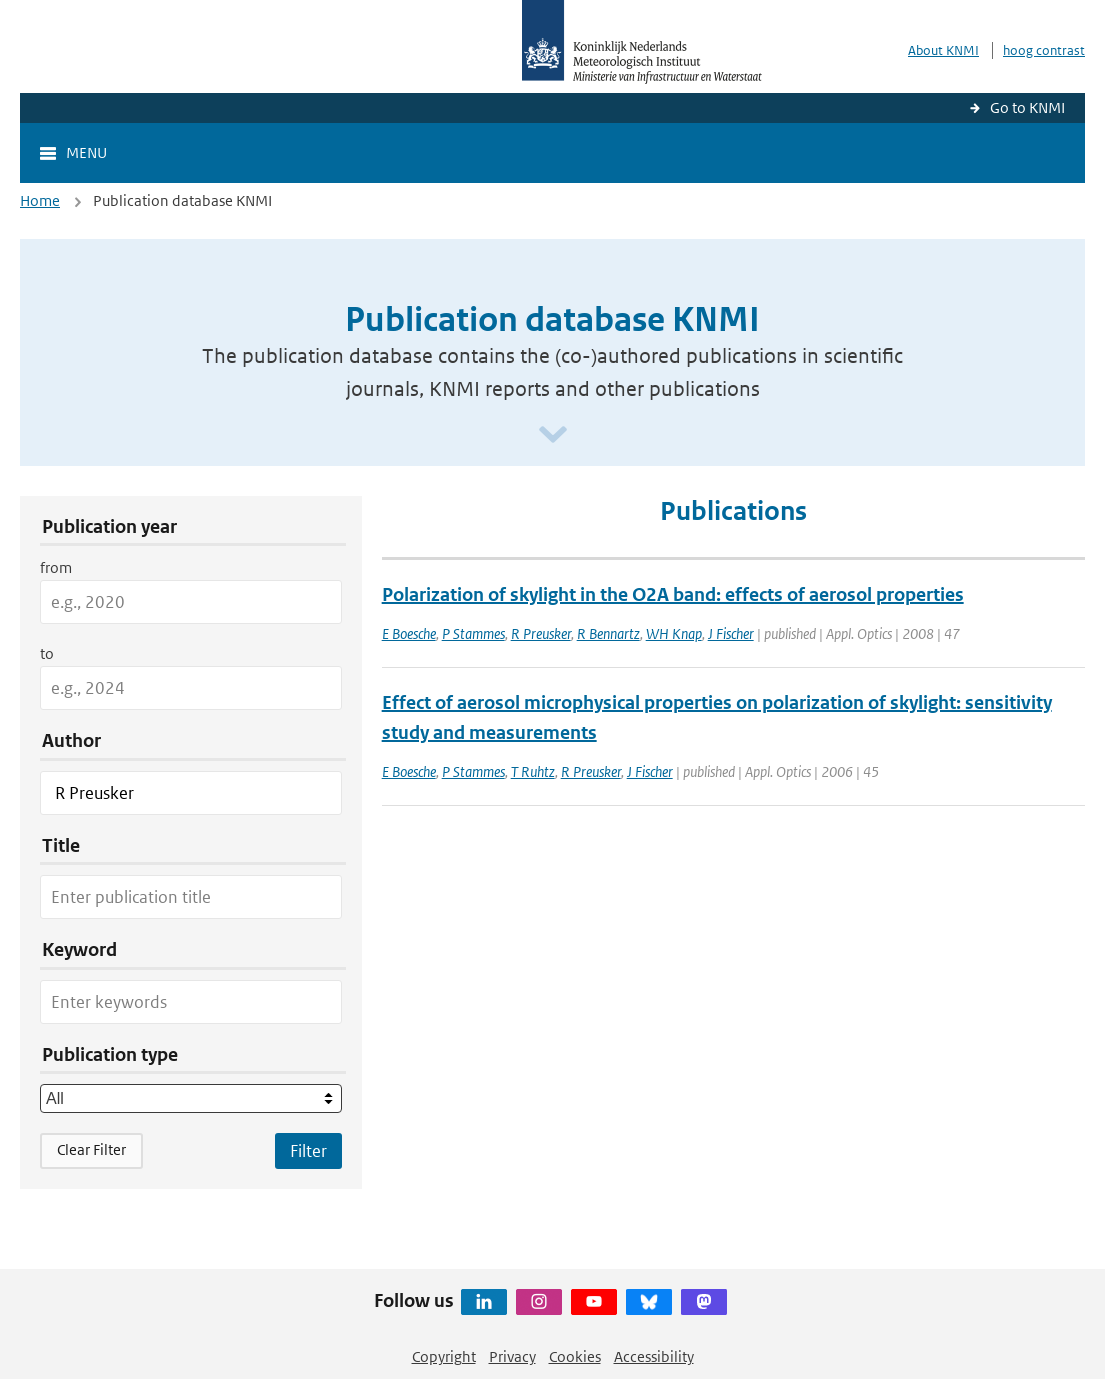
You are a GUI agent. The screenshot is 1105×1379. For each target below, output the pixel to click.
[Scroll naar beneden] (553, 435)
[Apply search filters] (308, 1151)
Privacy (512, 1356)
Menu (86, 152)
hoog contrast (1044, 50)
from (56, 567)
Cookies (575, 1356)
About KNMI (943, 50)
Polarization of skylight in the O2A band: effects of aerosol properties (673, 594)
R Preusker (541, 633)
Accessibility (654, 1356)
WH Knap (674, 633)
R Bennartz (608, 633)
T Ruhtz (533, 771)
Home (40, 200)
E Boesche (409, 633)
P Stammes (473, 633)
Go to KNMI (1027, 107)
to (47, 653)
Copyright (444, 1356)
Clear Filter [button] (91, 1149)
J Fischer (731, 633)
